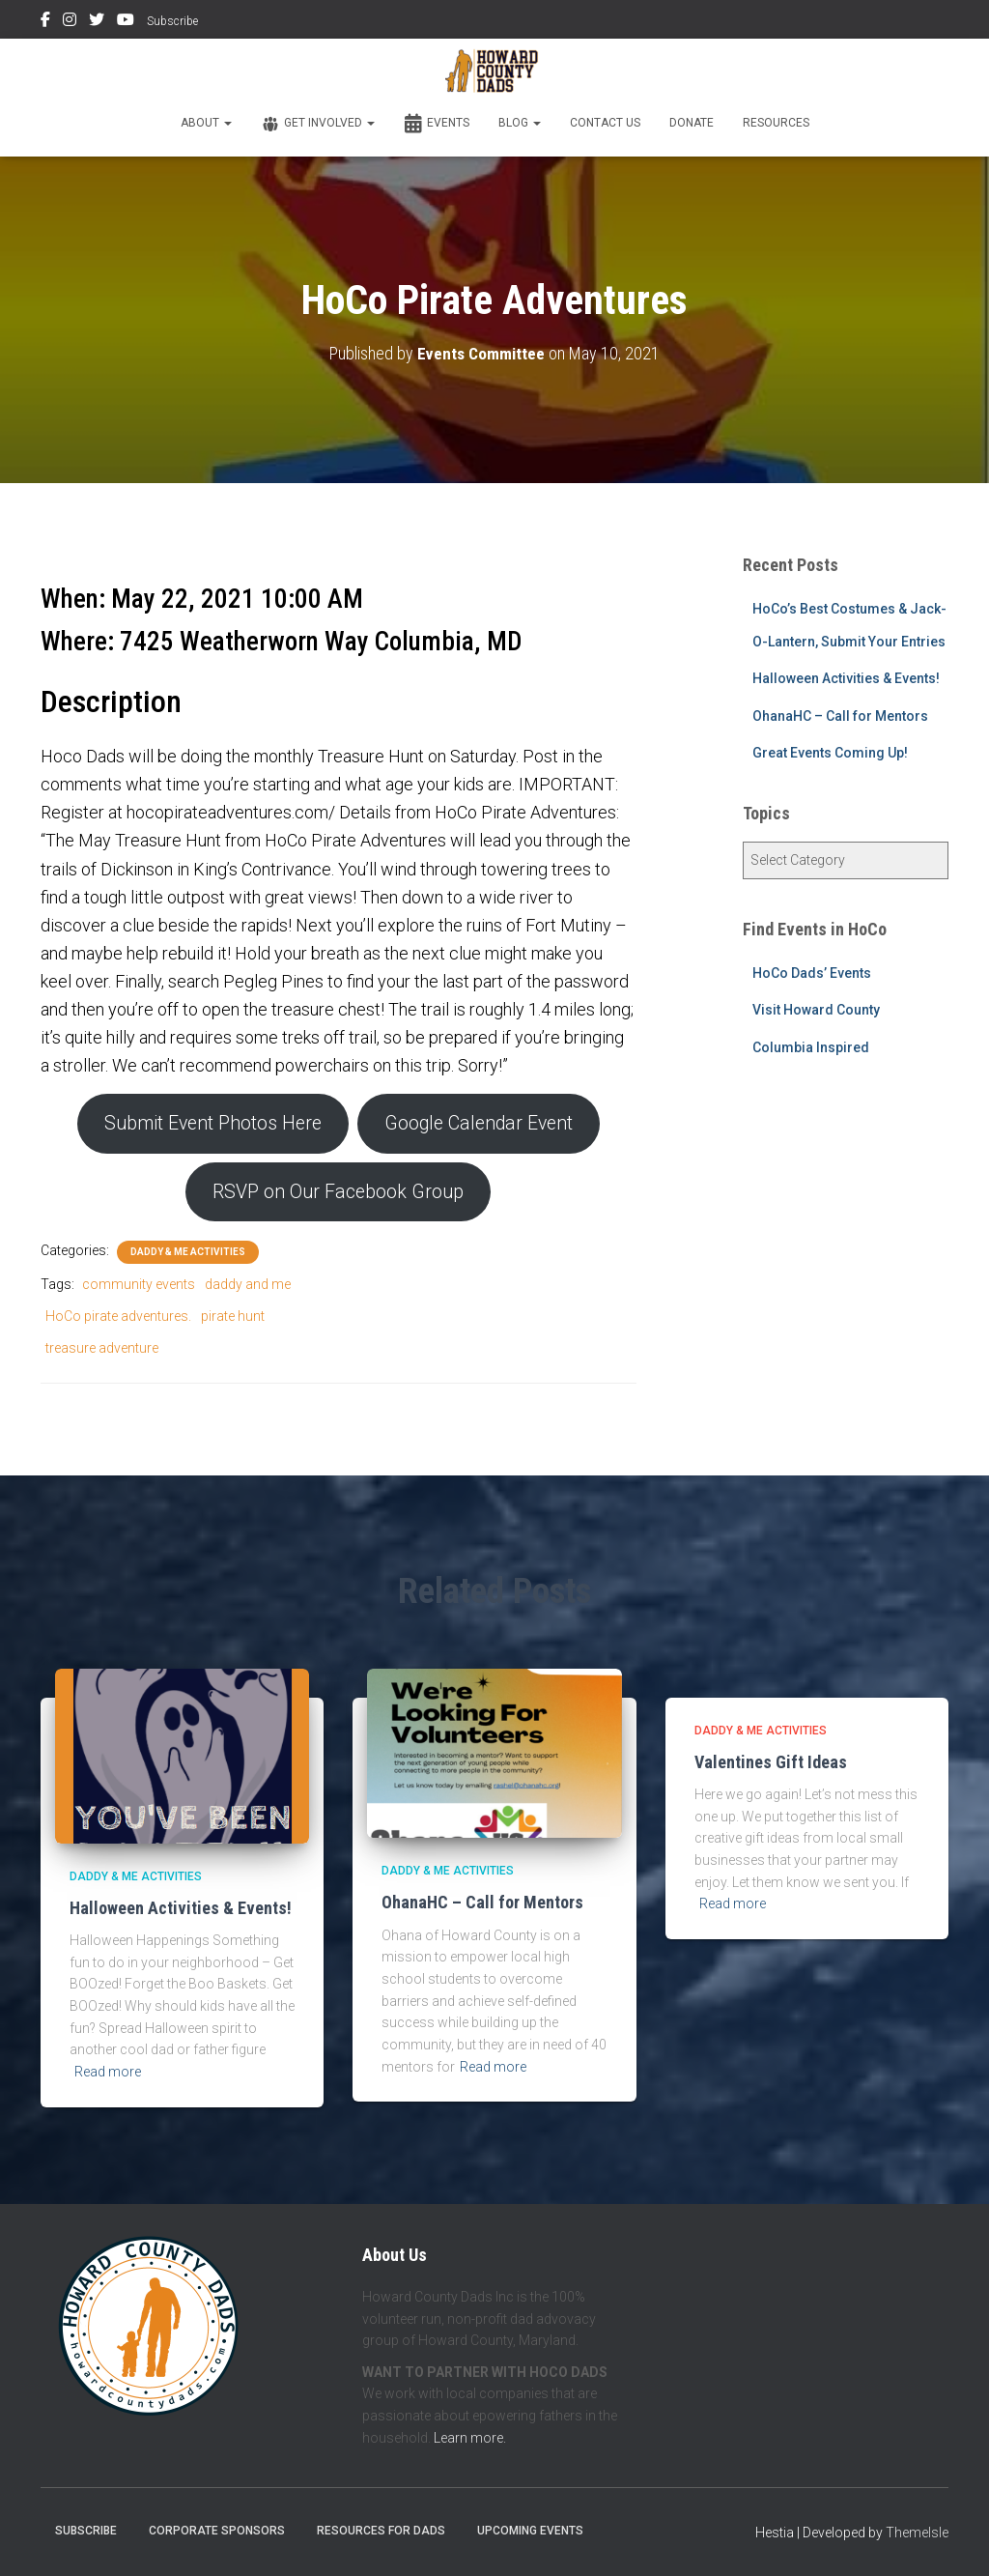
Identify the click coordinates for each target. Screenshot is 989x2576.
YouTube (125, 22)
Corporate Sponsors (217, 2531)
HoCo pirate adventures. (118, 1321)
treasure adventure (101, 1352)
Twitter (96, 22)
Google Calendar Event (483, 1124)
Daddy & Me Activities (187, 1256)
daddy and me (248, 1289)
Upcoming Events (530, 2531)
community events (138, 1289)
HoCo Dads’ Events (811, 973)
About (206, 122)
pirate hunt (233, 1321)
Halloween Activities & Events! (846, 678)
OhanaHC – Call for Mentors (840, 716)
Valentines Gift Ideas (770, 1762)
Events (436, 123)
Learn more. (470, 2438)
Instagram (69, 22)
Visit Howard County (816, 1009)
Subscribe (172, 21)
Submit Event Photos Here (207, 1124)
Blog (519, 122)
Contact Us (605, 122)
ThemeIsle (917, 2533)
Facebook (45, 22)
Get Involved (318, 123)
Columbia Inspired (810, 1047)
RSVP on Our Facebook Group (338, 1195)
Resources (776, 122)
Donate (691, 122)
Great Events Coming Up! (830, 752)
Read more (107, 2071)
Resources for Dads (381, 2531)
